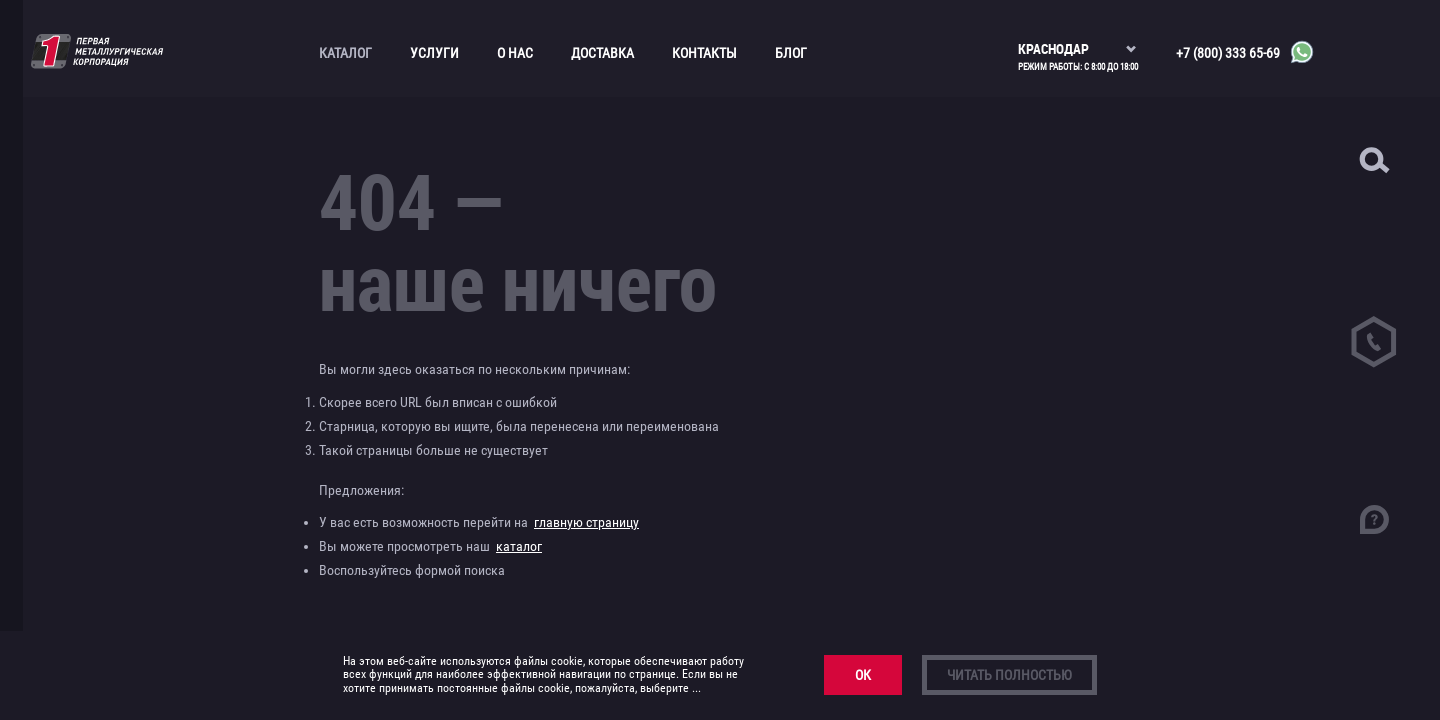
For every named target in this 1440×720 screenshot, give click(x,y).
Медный (83, 286)
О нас (515, 53)
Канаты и (87, 208)
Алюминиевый (101, 113)
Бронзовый (92, 182)
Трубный (85, 433)
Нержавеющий (101, 312)
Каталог (345, 53)
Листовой (87, 260)
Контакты (704, 53)
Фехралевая (105, 512)
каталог (519, 546)
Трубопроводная (79, 398)
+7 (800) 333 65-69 (1228, 53)
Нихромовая (107, 485)
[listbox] (1078, 40)
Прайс (70, 459)
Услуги (434, 53)
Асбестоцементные (85, 147)
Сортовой (87, 364)
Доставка (602, 53)
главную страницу (586, 522)
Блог (791, 53)
